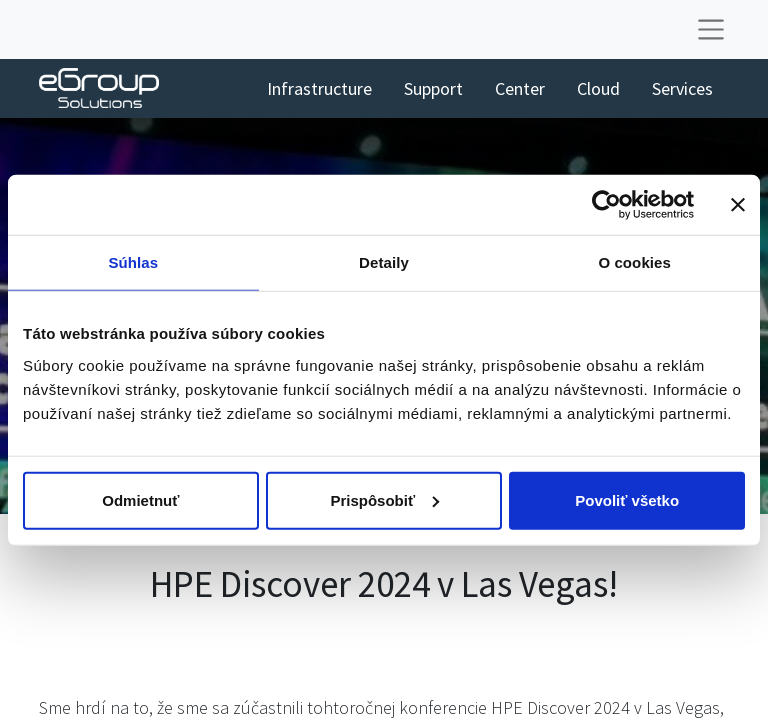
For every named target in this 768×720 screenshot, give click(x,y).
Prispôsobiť (384, 499)
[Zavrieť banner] (738, 205)
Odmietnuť (140, 499)
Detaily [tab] (384, 262)
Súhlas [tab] (133, 262)
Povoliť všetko (627, 499)
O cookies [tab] (634, 262)
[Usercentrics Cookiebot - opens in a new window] (606, 205)
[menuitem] (319, 88)
